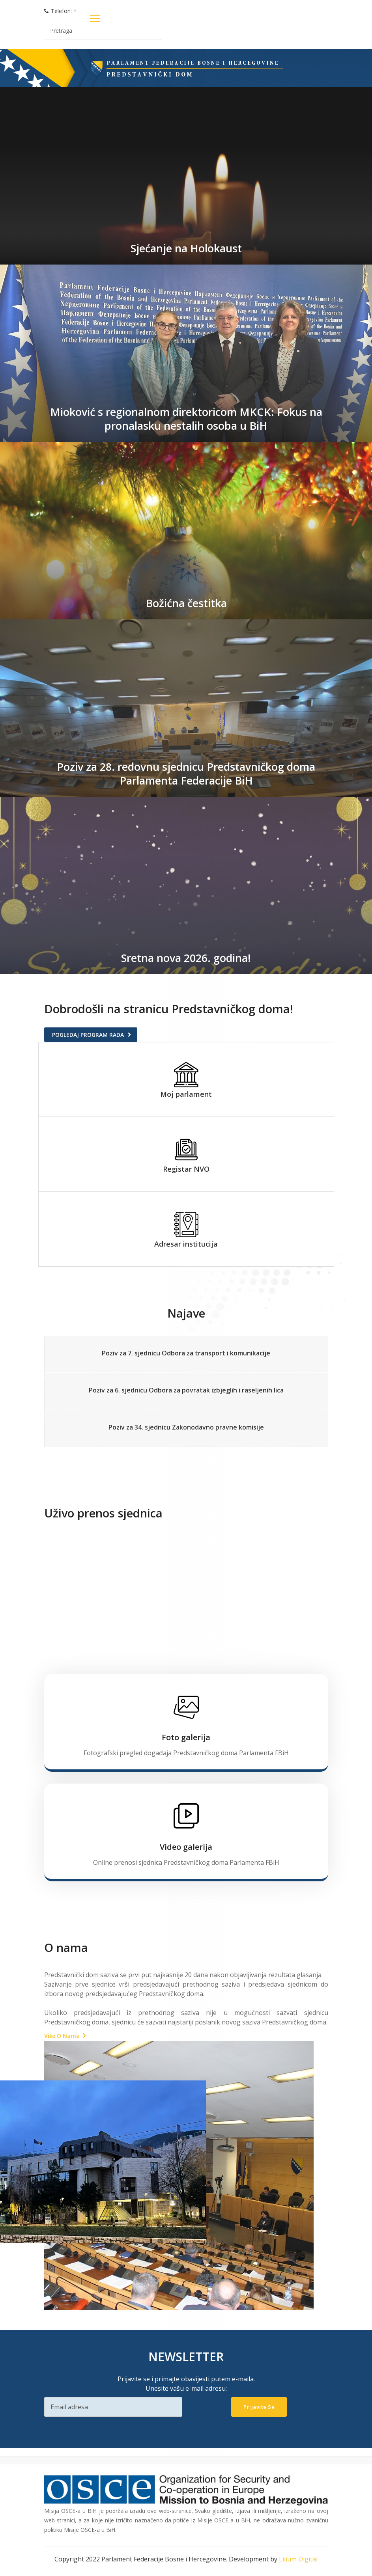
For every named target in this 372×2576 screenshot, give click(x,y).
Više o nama (62, 2034)
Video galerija (186, 1845)
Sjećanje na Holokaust (186, 248)
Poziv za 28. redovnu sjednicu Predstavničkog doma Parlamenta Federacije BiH (186, 773)
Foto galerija (186, 1736)
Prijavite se (259, 2405)
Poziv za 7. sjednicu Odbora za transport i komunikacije (186, 1353)
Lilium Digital (298, 2558)
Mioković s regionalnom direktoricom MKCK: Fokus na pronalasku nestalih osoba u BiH (186, 418)
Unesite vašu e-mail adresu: (186, 2387)
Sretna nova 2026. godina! (186, 958)
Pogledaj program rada (88, 1034)
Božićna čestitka (186, 603)
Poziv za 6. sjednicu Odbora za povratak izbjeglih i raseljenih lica (186, 1389)
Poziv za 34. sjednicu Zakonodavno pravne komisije (186, 1426)
